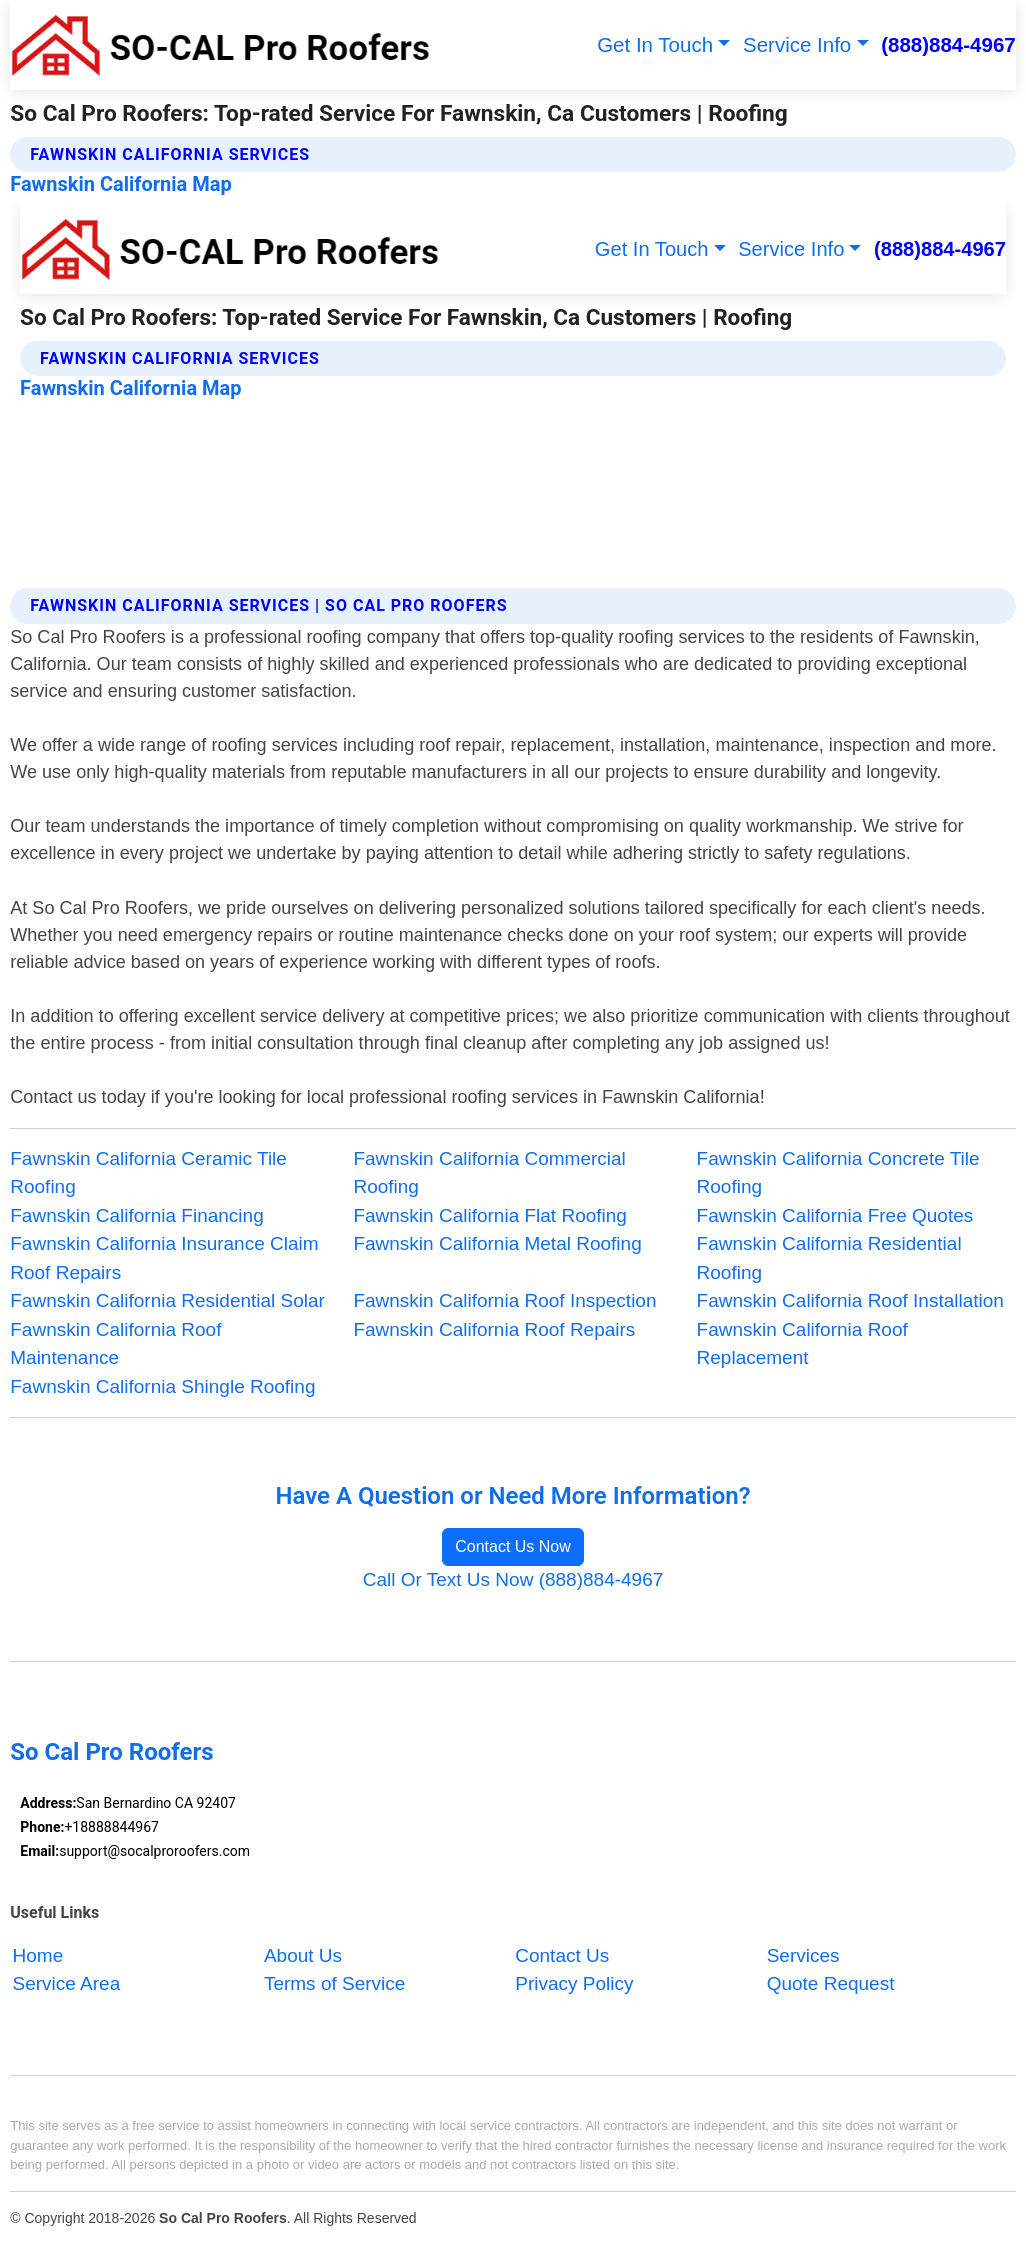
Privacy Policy (574, 1984)
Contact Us (562, 1955)
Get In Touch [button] (655, 44)
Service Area (67, 1984)
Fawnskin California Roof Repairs (494, 1329)
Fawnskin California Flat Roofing (490, 1215)
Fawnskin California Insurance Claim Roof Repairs (164, 1258)
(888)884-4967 (948, 44)
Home (38, 1955)
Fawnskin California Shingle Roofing (162, 1386)
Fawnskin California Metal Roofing (497, 1243)
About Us (303, 1955)
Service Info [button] (797, 44)
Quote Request (831, 1984)
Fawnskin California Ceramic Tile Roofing (148, 1173)
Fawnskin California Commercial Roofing (489, 1173)
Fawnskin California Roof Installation (850, 1300)
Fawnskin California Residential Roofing (829, 1258)
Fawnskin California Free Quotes (835, 1215)
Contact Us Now (513, 1546)
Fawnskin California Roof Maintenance (115, 1344)
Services (803, 1955)
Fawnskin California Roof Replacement (802, 1344)
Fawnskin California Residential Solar (167, 1300)
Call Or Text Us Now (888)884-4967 (513, 1579)
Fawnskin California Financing (136, 1215)
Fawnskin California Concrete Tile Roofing (838, 1173)
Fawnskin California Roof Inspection (504, 1300)
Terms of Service (334, 1984)
